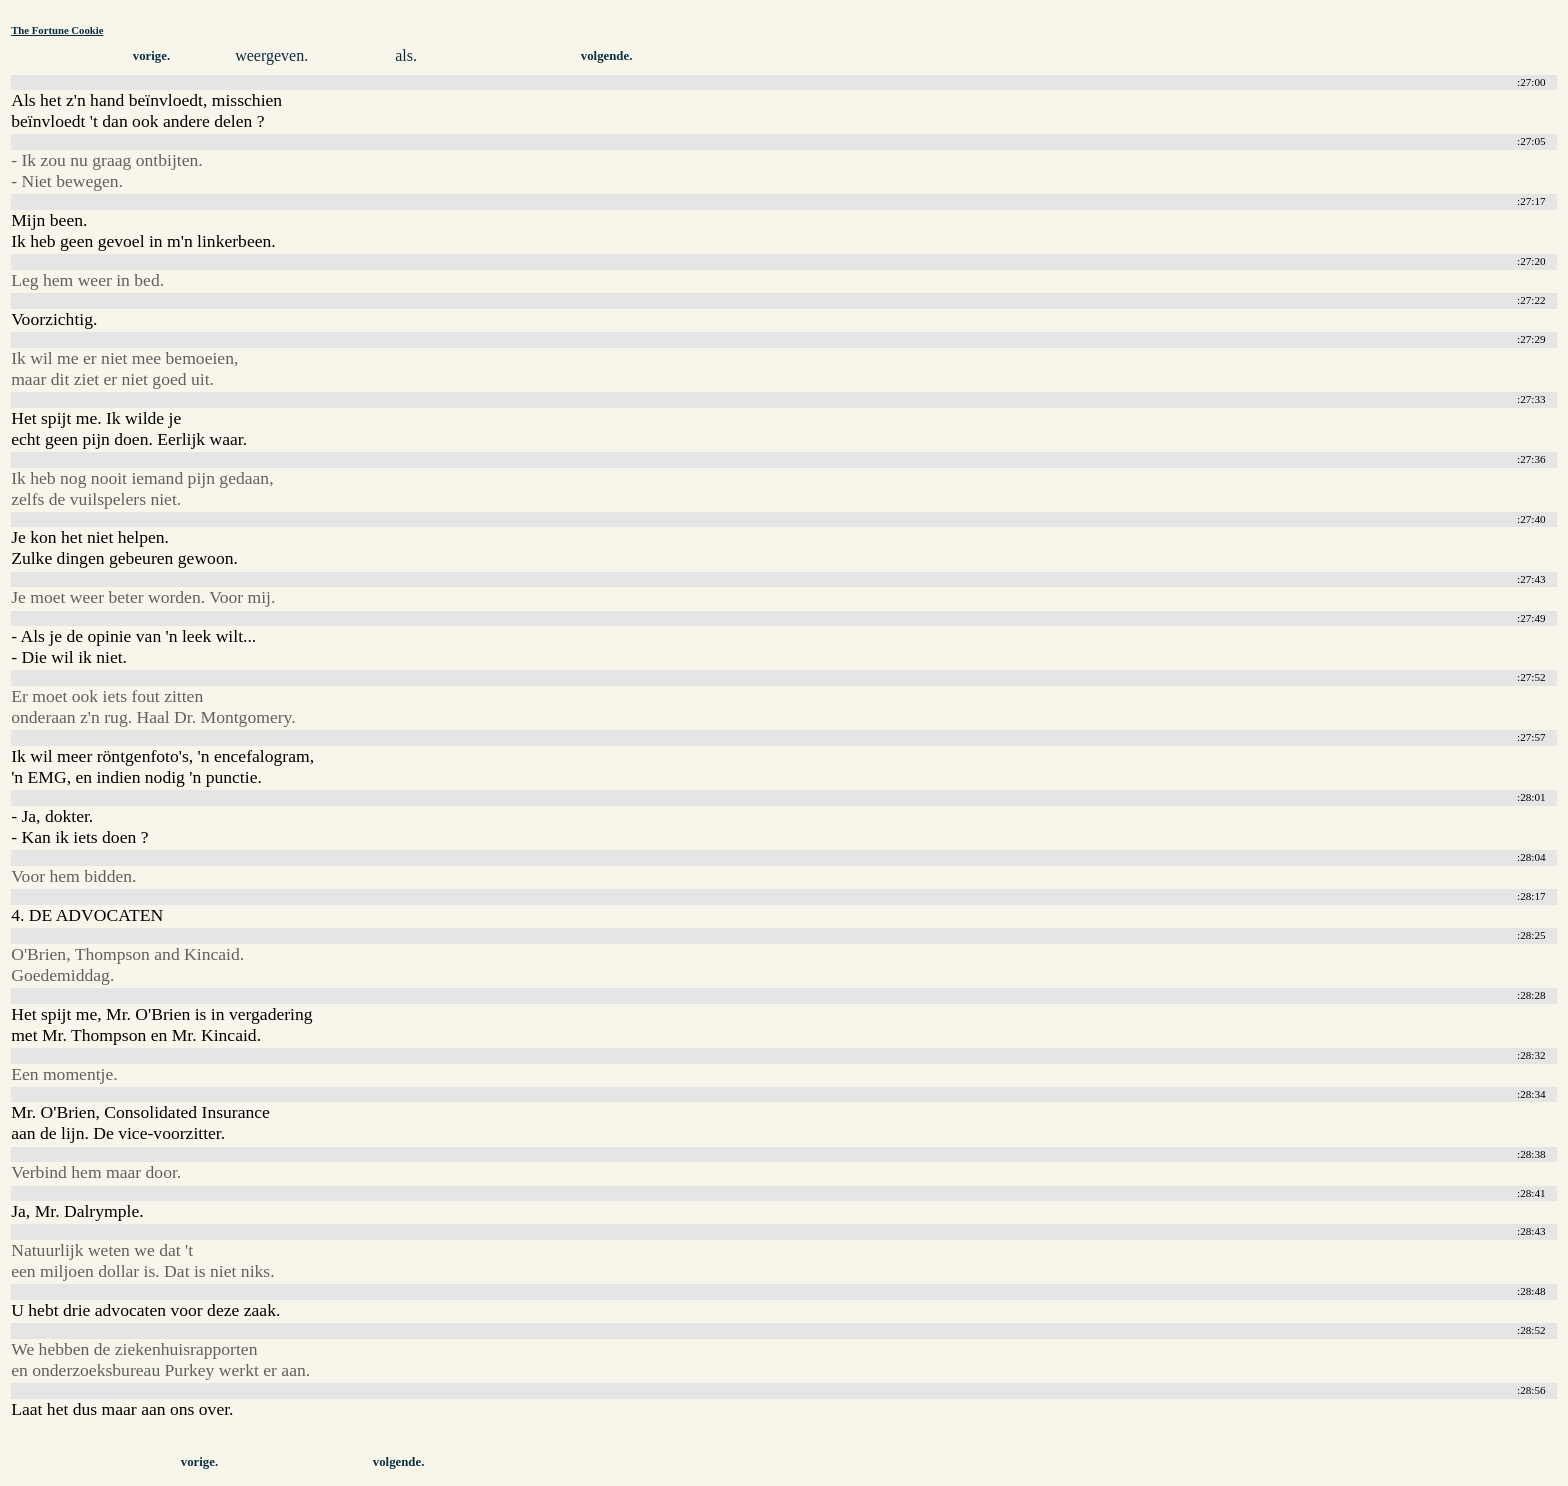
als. (406, 55)
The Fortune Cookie (57, 30)
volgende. (607, 56)
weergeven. (271, 55)
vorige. (151, 56)
